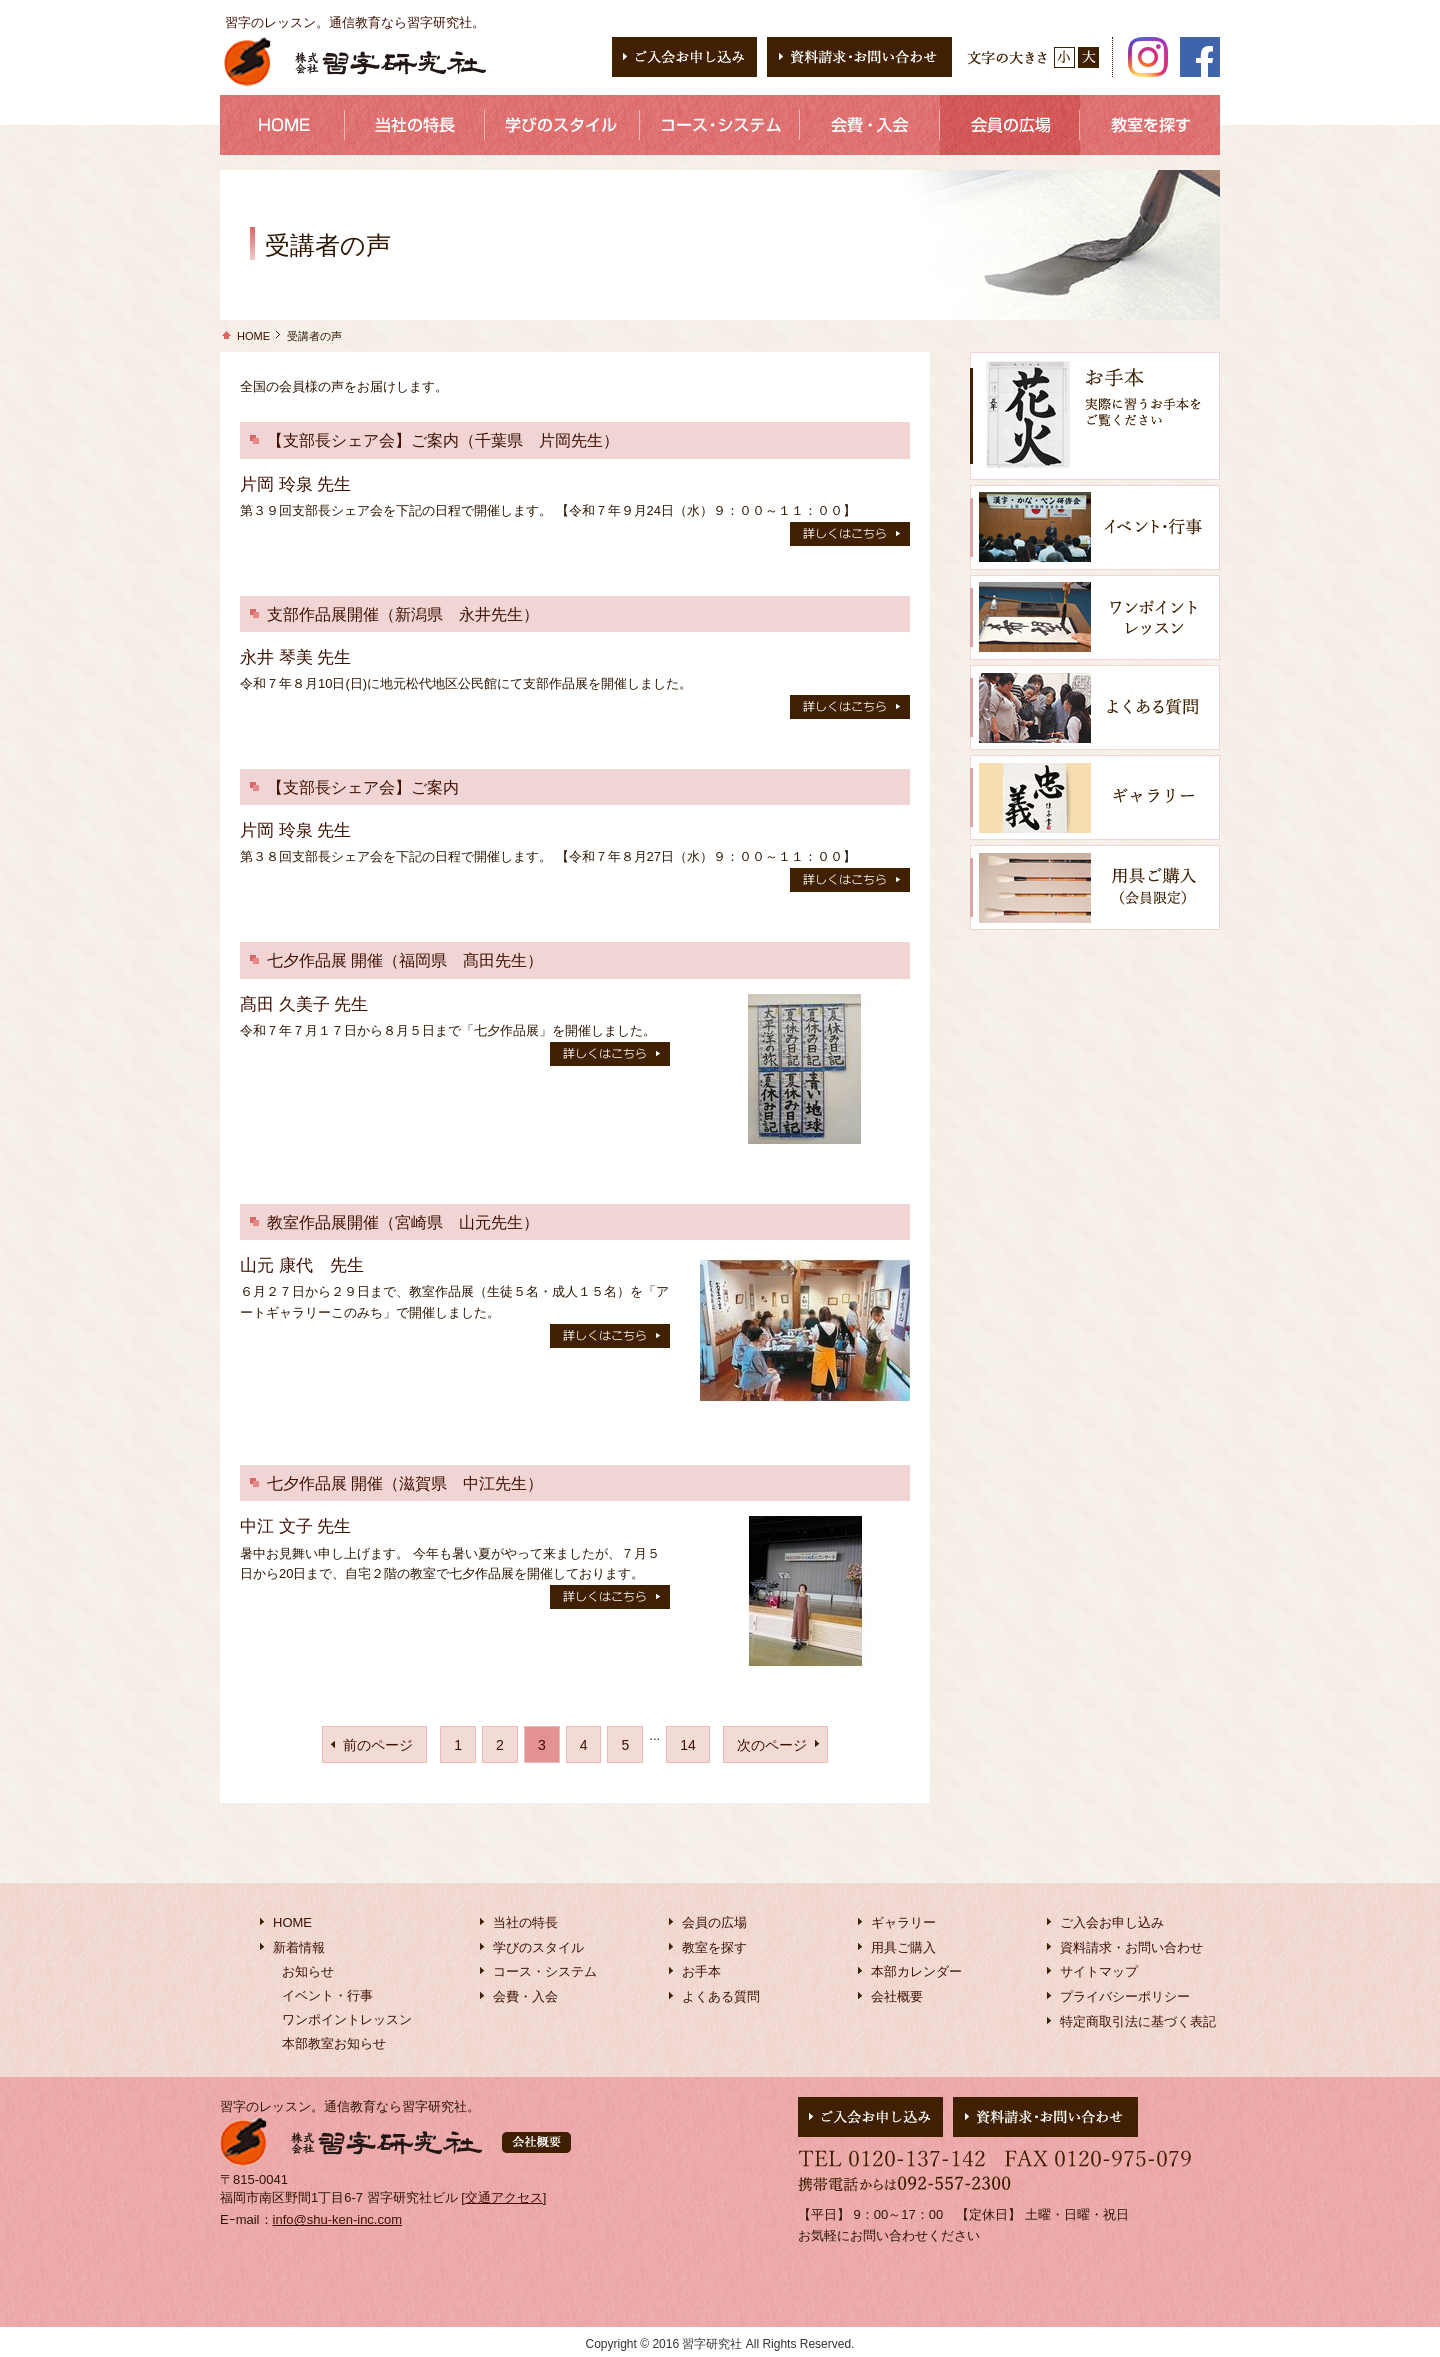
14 (688, 1745)
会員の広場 (714, 1922)
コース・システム (545, 1971)
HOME (253, 336)
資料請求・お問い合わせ (1131, 1947)
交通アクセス (504, 2197)
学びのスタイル (538, 1947)
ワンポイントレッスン (347, 2019)
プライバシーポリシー (1125, 1996)
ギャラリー (903, 1922)
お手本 (701, 1971)
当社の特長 (525, 1922)
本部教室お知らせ (334, 2043)
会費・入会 (525, 1996)
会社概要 (897, 1996)
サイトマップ (1099, 1971)
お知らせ (308, 1971)
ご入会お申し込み (1112, 1922)
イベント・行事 (327, 1995)
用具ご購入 (903, 1947)
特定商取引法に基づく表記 (1138, 2021)
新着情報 (299, 1947)
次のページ (772, 1745)
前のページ (378, 1745)
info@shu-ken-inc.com (338, 2219)
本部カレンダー (916, 1971)
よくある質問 (721, 1996)
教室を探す (714, 1947)
